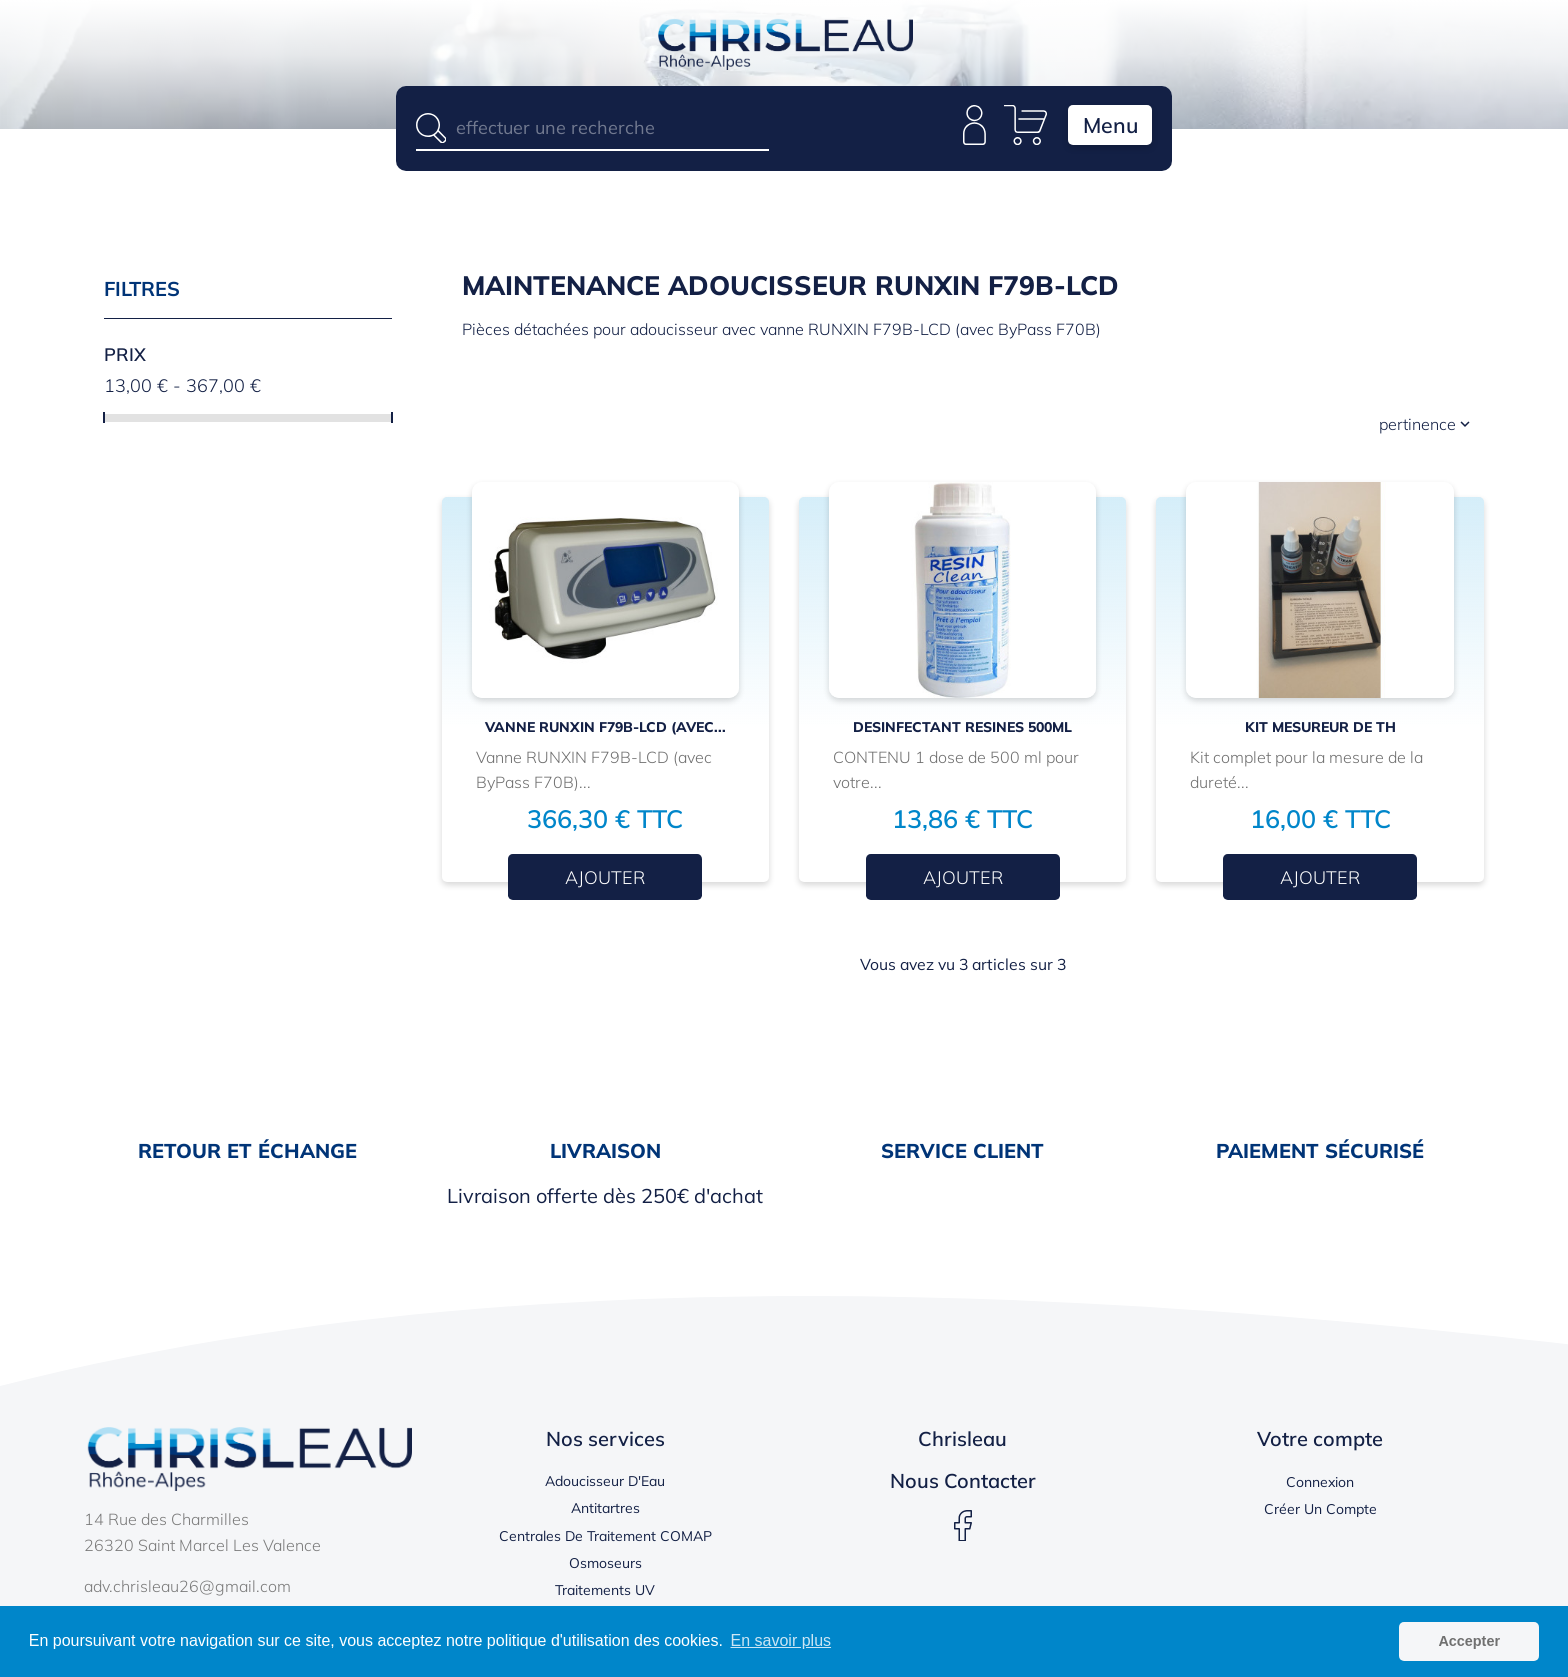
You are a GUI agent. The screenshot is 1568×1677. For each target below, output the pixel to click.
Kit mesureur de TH (1320, 733)
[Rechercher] (592, 127)
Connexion (1320, 1487)
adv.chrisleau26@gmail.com (187, 1591)
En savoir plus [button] (781, 1640)
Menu (1102, 129)
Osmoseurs (605, 1568)
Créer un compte (1320, 1515)
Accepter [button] (1469, 1641)
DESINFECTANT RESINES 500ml (962, 733)
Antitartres (605, 1514)
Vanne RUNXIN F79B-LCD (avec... (605, 733)
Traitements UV (605, 1595)
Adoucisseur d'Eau (605, 1486)
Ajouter (605, 882)
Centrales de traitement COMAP (605, 1541)
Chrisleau (962, 1443)
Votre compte (1320, 1443)
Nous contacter (963, 1485)
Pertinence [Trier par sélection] (1426, 429)
